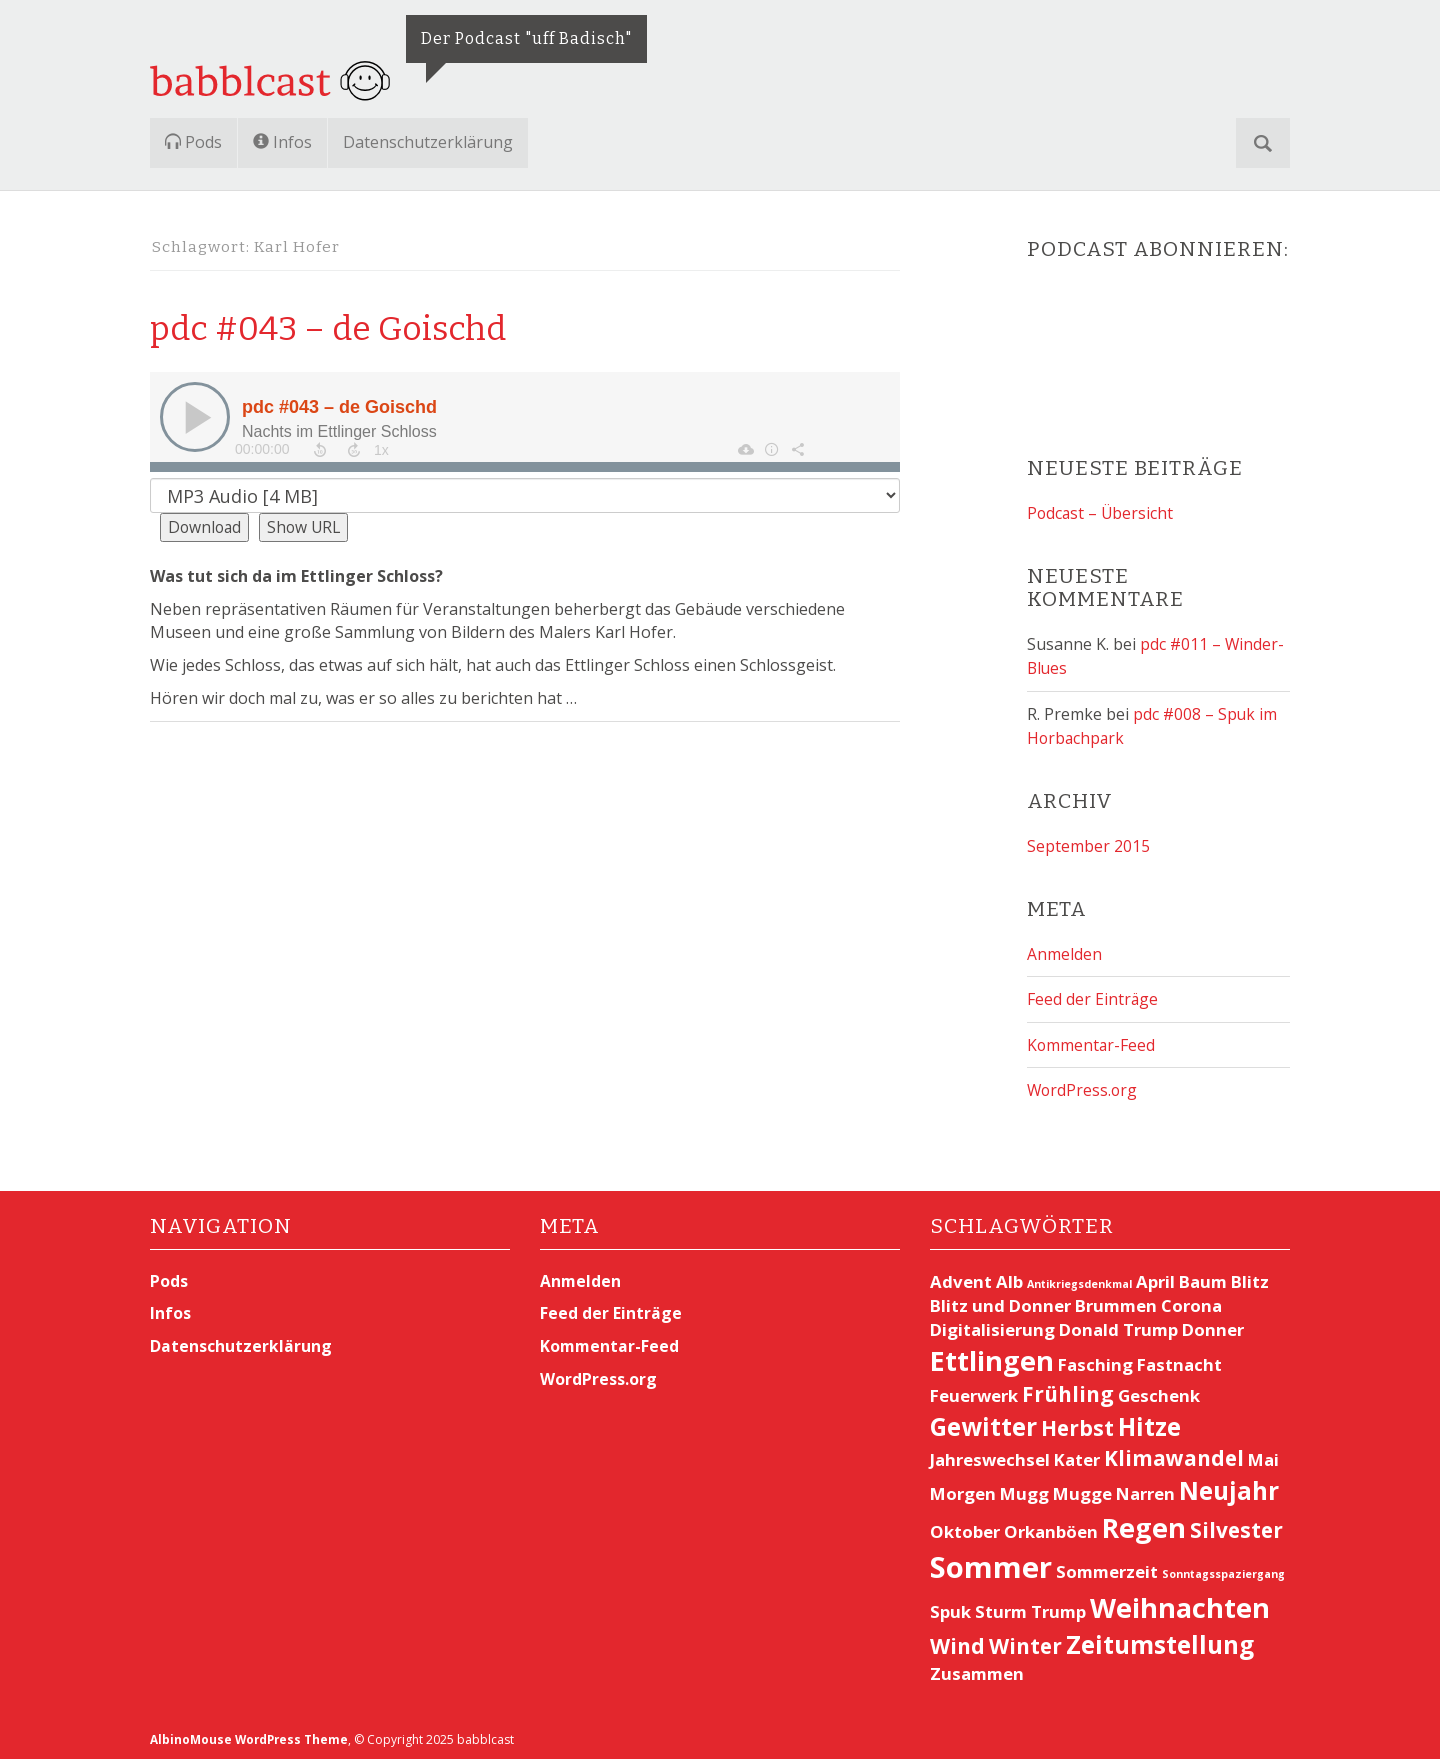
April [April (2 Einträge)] (1155, 1276)
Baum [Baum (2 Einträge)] (1203, 1276)
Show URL (308, 527)
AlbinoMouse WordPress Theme (251, 1735)
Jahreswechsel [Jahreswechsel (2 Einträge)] (990, 1455)
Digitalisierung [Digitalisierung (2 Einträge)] (992, 1324)
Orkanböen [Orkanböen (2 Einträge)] (1051, 1526)
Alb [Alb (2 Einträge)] (1009, 1276)
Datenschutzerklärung (428, 142)
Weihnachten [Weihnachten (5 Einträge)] (1180, 1603)
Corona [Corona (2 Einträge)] (1191, 1300)
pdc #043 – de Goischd (353, 327)
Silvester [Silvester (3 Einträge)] (1236, 1525)
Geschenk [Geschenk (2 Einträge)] (1159, 1390)
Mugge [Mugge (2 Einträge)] (1082, 1489)
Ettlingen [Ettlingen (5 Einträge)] (992, 1355)
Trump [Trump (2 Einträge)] (1058, 1607)
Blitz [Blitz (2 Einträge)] (1250, 1276)
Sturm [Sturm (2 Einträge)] (1001, 1607)
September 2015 (1088, 844)
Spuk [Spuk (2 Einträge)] (950, 1607)
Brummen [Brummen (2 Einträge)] (1116, 1300)
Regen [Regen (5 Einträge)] (1144, 1522)
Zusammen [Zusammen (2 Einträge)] (977, 1669)
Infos (282, 142)
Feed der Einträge (1093, 996)
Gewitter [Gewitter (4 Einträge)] (983, 1421)
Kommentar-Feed (1092, 1041)
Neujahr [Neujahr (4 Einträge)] (1229, 1486)
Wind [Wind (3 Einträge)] (957, 1641)
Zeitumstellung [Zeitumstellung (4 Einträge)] (1160, 1639)
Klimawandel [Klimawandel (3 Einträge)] (1174, 1454)
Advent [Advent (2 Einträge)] (961, 1276)
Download (206, 527)
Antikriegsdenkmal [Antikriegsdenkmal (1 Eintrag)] (1079, 1279)
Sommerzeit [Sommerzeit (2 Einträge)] (1107, 1567)
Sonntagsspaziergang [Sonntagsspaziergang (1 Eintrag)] (1223, 1570)
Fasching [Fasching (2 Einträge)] (1095, 1359)
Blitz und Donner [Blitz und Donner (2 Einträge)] (1000, 1300)
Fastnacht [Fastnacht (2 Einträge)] (1179, 1359)
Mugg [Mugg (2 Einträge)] (1024, 1489)
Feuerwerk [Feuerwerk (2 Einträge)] (974, 1390)
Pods (193, 142)
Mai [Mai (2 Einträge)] (1263, 1455)
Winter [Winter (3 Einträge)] (1025, 1641)
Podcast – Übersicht (1101, 513)
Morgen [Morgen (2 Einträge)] (963, 1489)
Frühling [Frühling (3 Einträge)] (1068, 1389)
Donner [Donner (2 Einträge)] (1213, 1324)
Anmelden (1064, 951)
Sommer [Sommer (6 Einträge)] (991, 1563)
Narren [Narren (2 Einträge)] (1145, 1489)
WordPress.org (1083, 1086)
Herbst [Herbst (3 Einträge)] (1077, 1423)
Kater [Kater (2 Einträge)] (1077, 1455)
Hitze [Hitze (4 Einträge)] (1149, 1421)
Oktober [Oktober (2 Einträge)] (965, 1526)
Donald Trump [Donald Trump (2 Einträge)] (1118, 1324)
